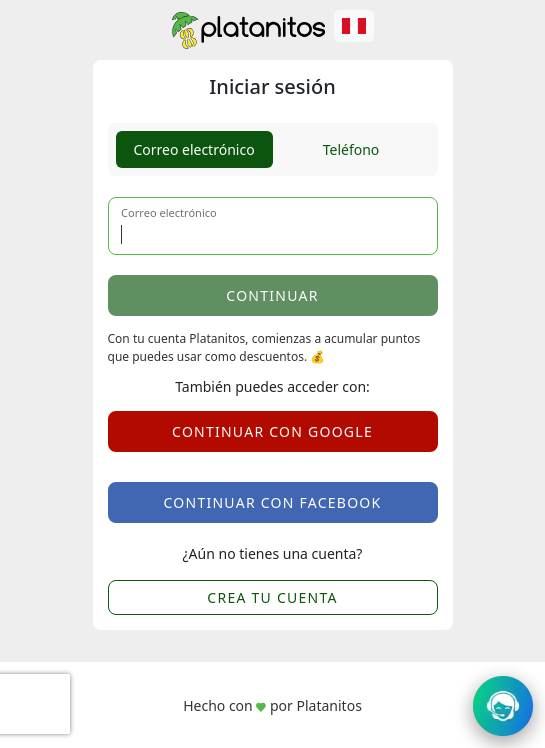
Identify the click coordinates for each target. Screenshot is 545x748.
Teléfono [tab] (351, 149)
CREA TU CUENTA (272, 597)
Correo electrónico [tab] (193, 149)
